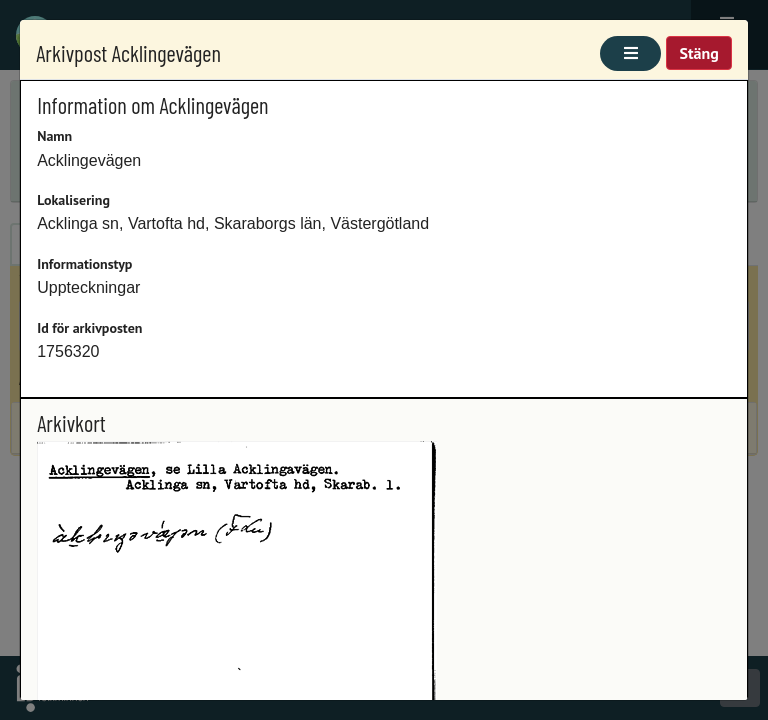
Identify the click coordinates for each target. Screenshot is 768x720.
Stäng (698, 53)
